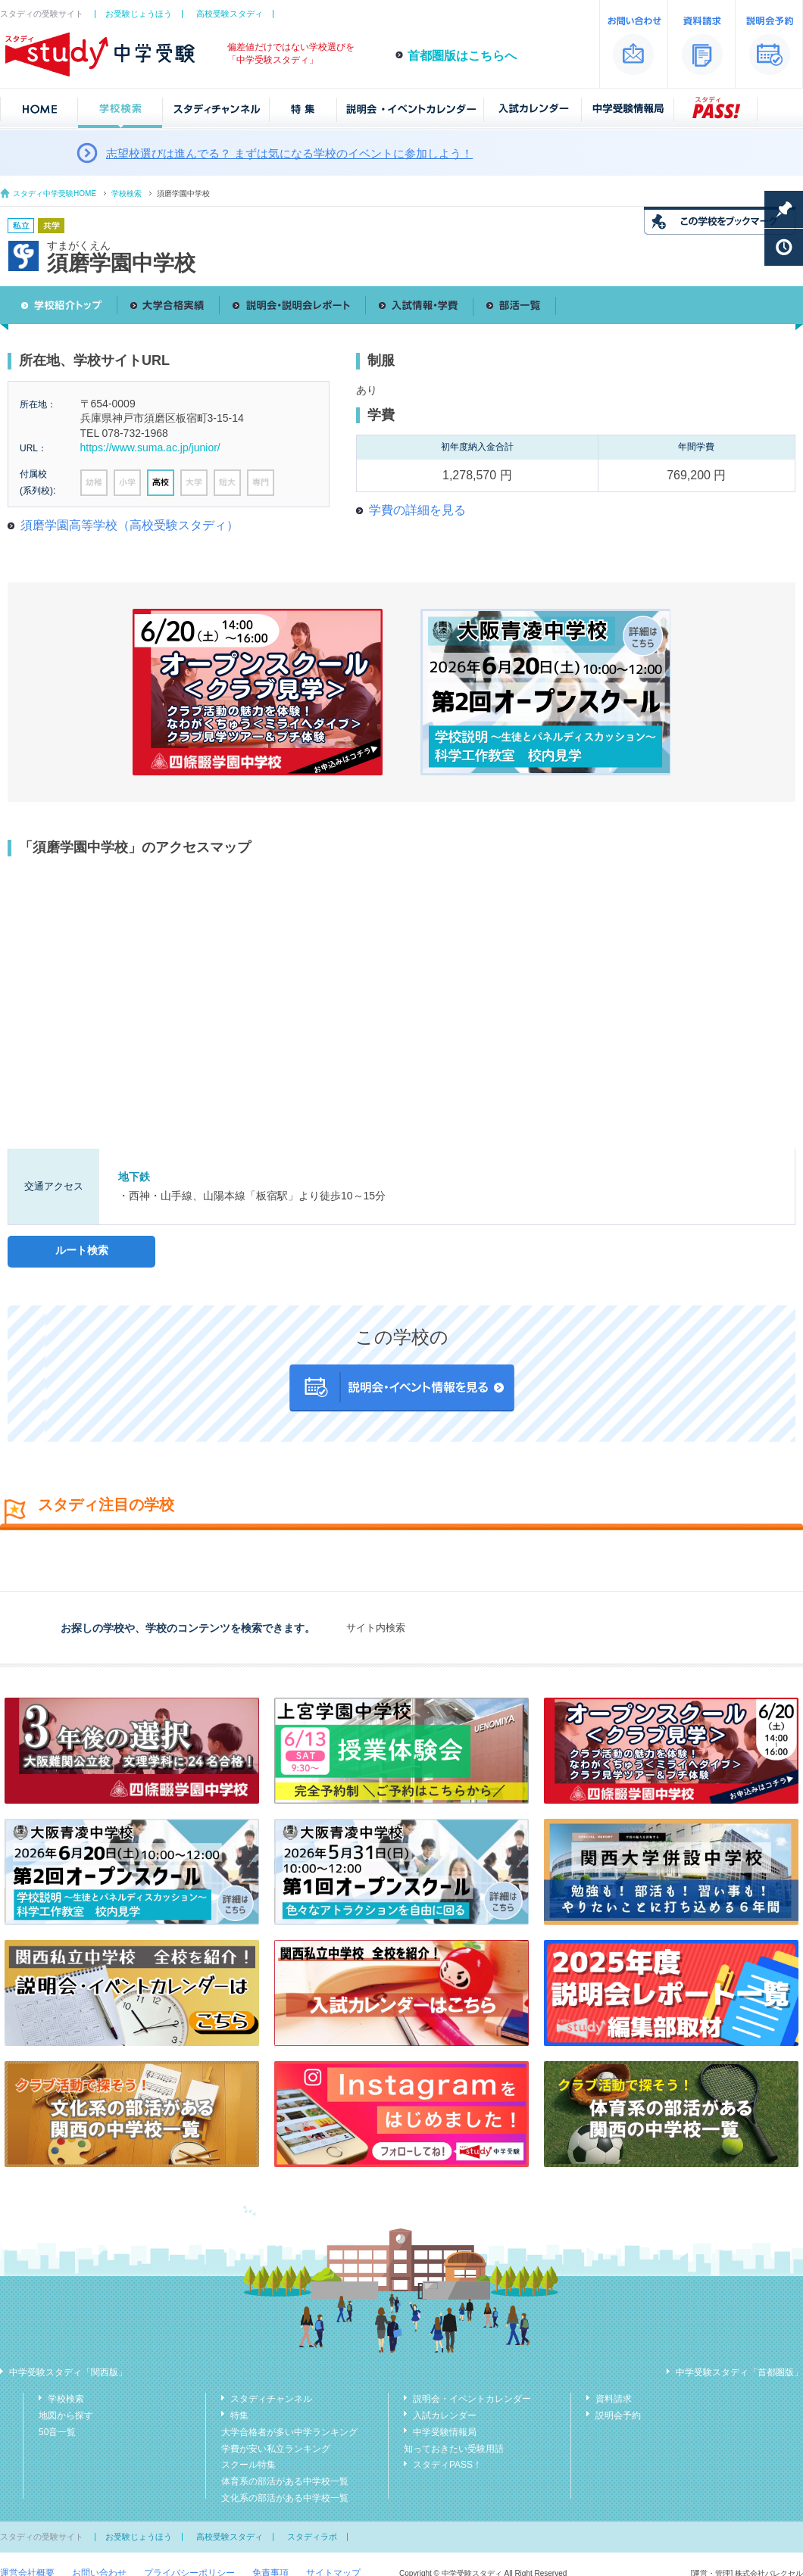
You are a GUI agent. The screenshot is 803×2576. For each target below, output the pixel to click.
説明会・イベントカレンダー (472, 2399)
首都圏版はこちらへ (462, 55)
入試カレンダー (444, 2415)
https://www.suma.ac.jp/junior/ (150, 447)
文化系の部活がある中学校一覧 (284, 2498)
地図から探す (66, 2415)
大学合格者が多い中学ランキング (289, 2432)
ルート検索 (81, 1250)
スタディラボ (312, 2536)
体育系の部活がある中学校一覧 (284, 2481)
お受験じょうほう (138, 13)
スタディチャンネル (271, 2399)
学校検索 (126, 193)
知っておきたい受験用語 (454, 2448)
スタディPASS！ (447, 2464)
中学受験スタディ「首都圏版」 (739, 2372)
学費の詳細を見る (417, 510)
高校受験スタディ (229, 13)
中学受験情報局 (444, 2432)
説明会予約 (618, 2415)
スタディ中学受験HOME (54, 193)
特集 (239, 2415)
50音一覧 (57, 2432)
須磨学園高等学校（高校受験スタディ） (129, 525)
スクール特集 (248, 2464)
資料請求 (613, 2399)
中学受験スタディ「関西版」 (68, 2372)
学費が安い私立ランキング (275, 2448)
